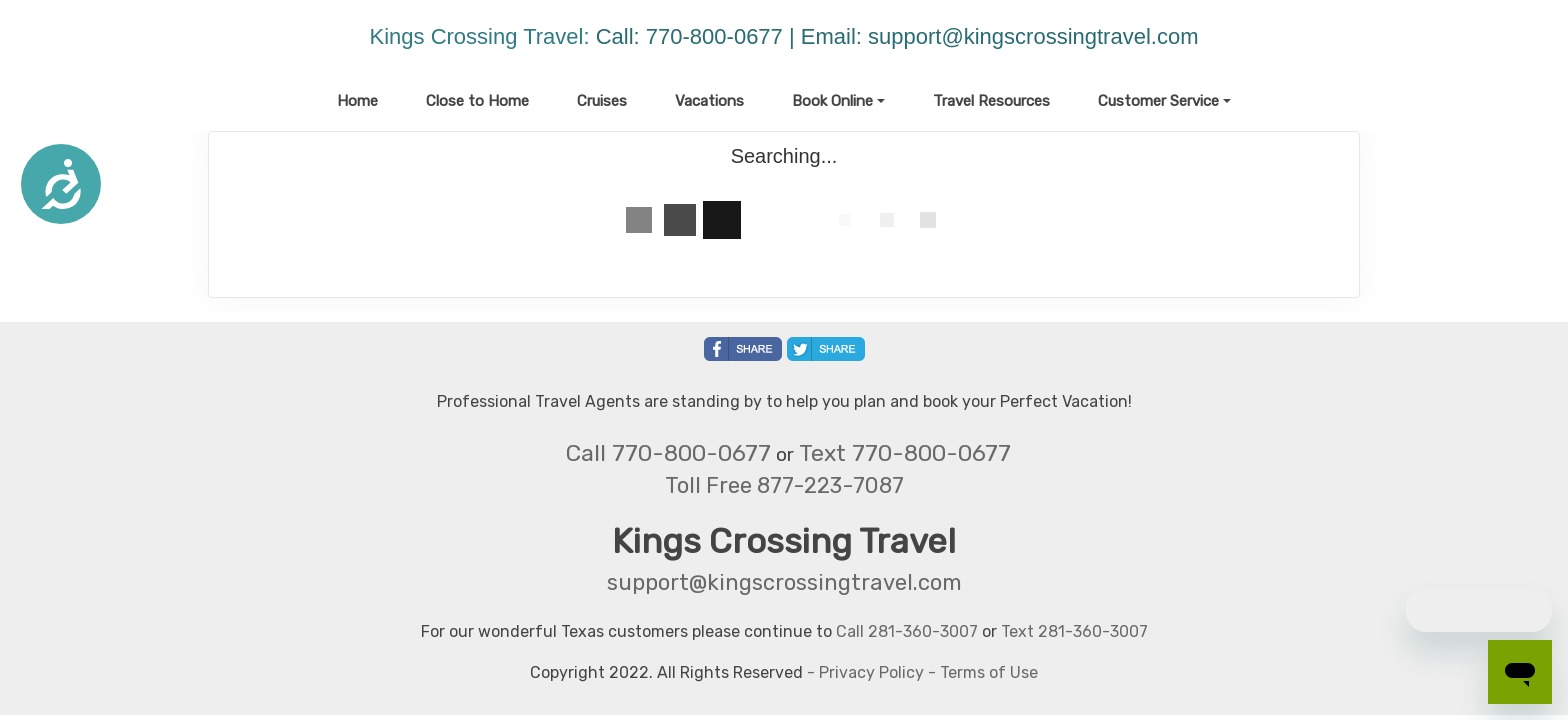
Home (357, 101)
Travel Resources (991, 101)
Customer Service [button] (1158, 101)
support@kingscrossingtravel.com (1033, 36)
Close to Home (477, 101)
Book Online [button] (832, 101)
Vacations (709, 101)
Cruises (602, 101)
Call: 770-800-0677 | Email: (732, 36)
